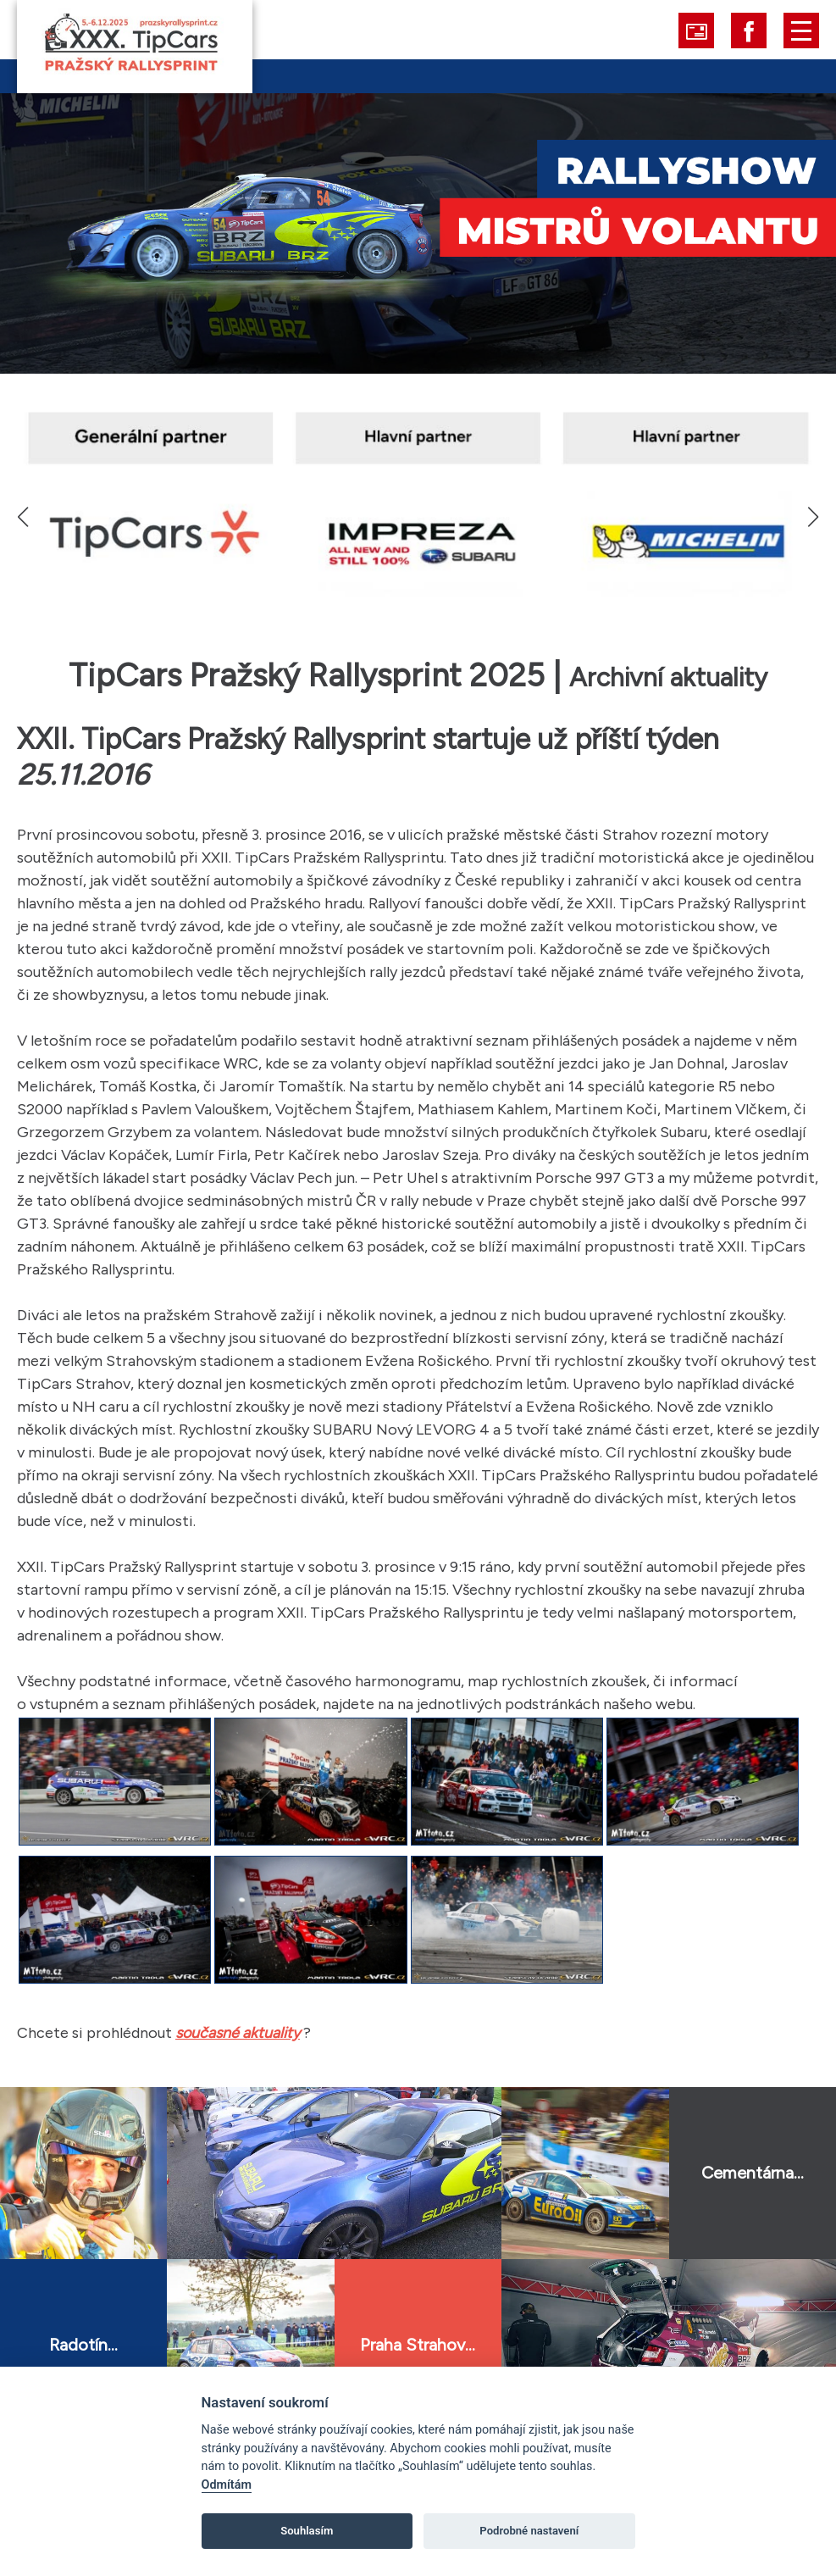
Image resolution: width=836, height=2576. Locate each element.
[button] (812, 517)
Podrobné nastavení (529, 2530)
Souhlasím (306, 2530)
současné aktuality (237, 2033)
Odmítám (227, 2485)
